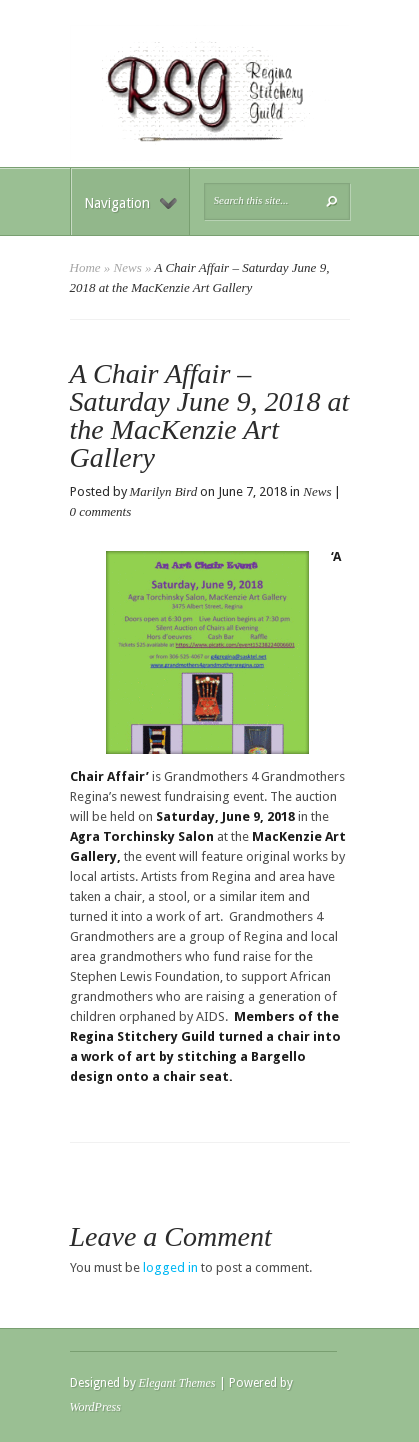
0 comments (101, 511)
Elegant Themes (177, 1383)
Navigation (130, 203)
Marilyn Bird (164, 491)
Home (85, 267)
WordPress (95, 1407)
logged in (170, 1267)
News (128, 267)
